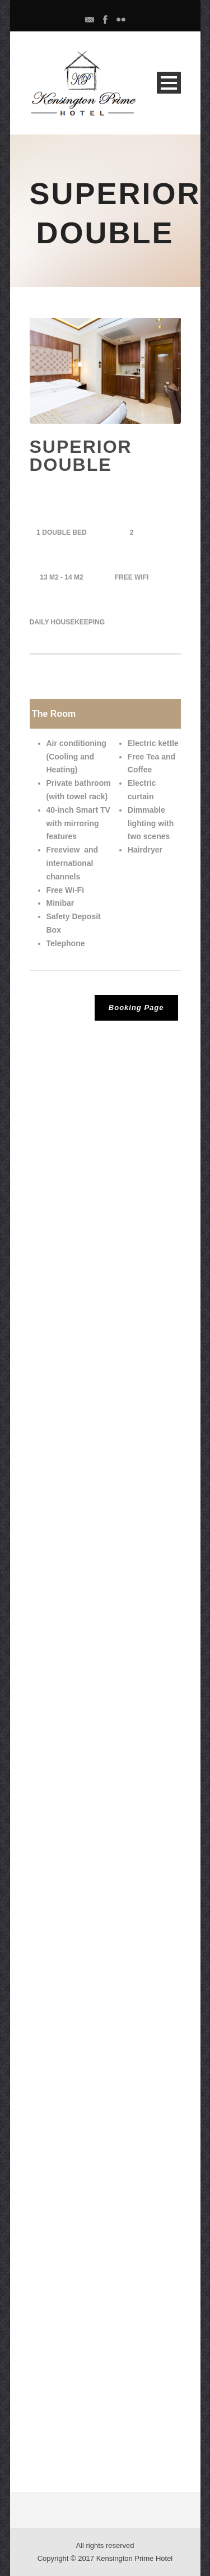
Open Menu (169, 83)
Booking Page (136, 1007)
